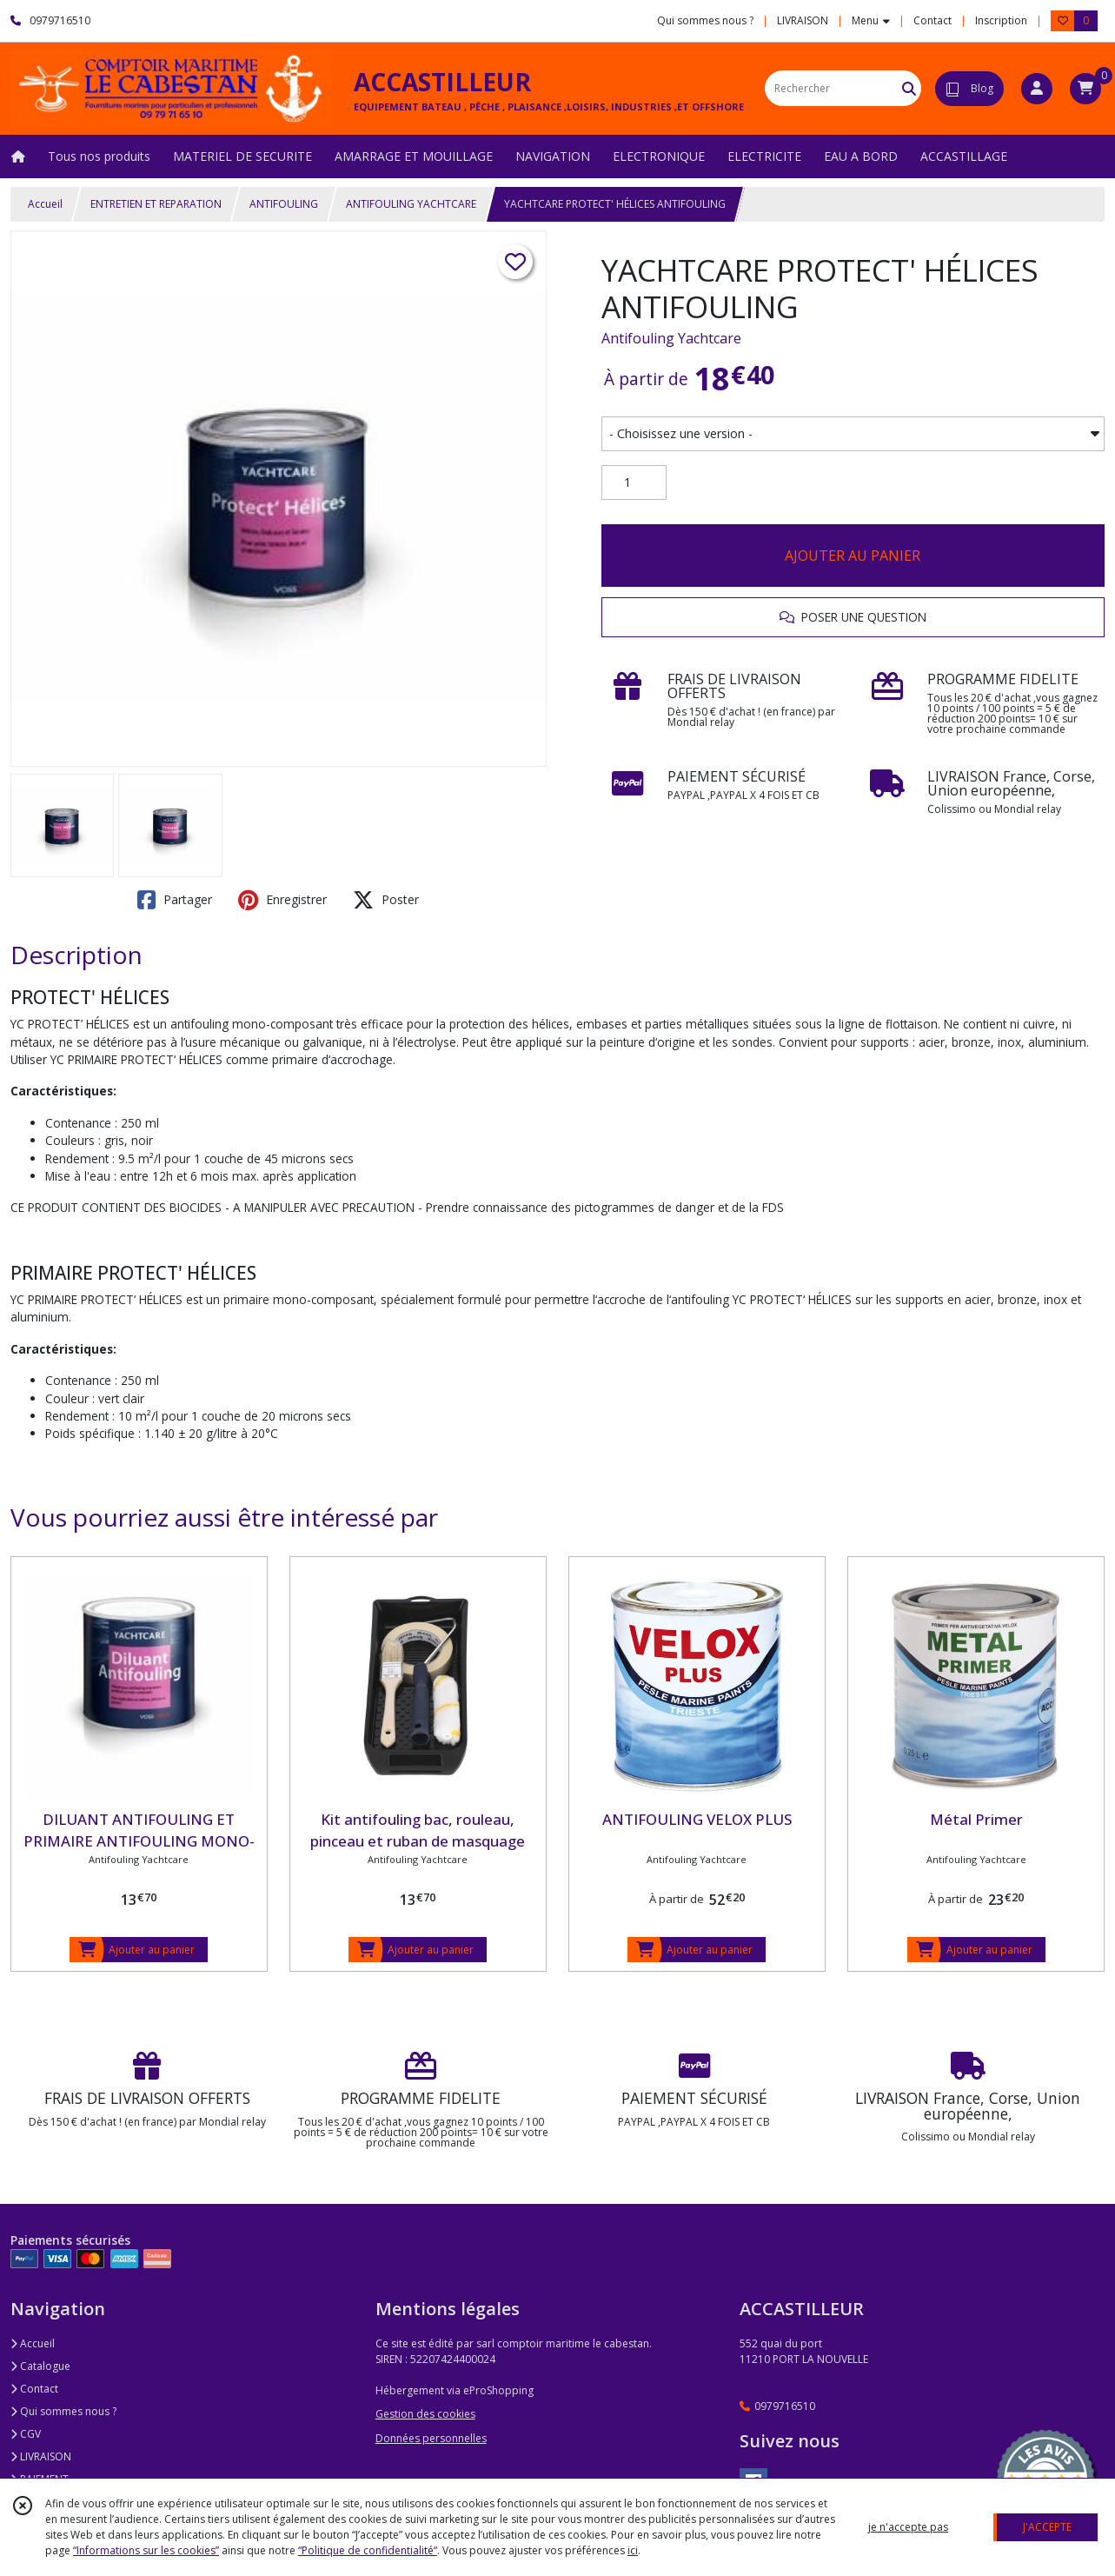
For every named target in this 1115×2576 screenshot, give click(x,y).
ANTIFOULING (283, 203)
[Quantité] (634, 482)
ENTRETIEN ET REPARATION (156, 203)
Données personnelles (431, 2438)
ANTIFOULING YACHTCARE (411, 203)
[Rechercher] (909, 88)
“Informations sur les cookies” (146, 2550)
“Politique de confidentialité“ (367, 2550)
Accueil (45, 203)
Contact (932, 20)
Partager (174, 899)
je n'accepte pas (908, 2526)
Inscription (1001, 20)
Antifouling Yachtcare (671, 338)
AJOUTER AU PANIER (852, 555)
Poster (386, 899)
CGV (25, 2433)
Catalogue (40, 2366)
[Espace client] (1037, 89)
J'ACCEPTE (1047, 2526)
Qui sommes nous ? (63, 2411)
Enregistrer (282, 899)
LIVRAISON (40, 2456)
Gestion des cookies (425, 2413)
